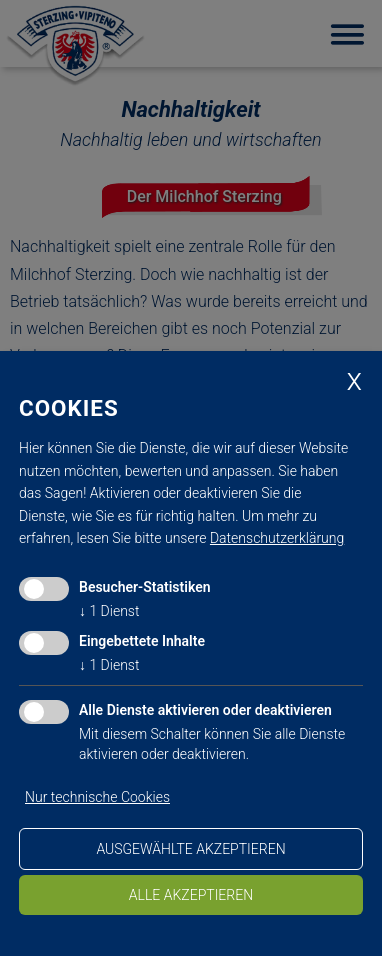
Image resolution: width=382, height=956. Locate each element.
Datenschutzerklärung (277, 538)
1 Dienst (109, 611)
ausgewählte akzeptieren (190, 849)
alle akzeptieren (191, 895)
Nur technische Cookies (97, 797)
